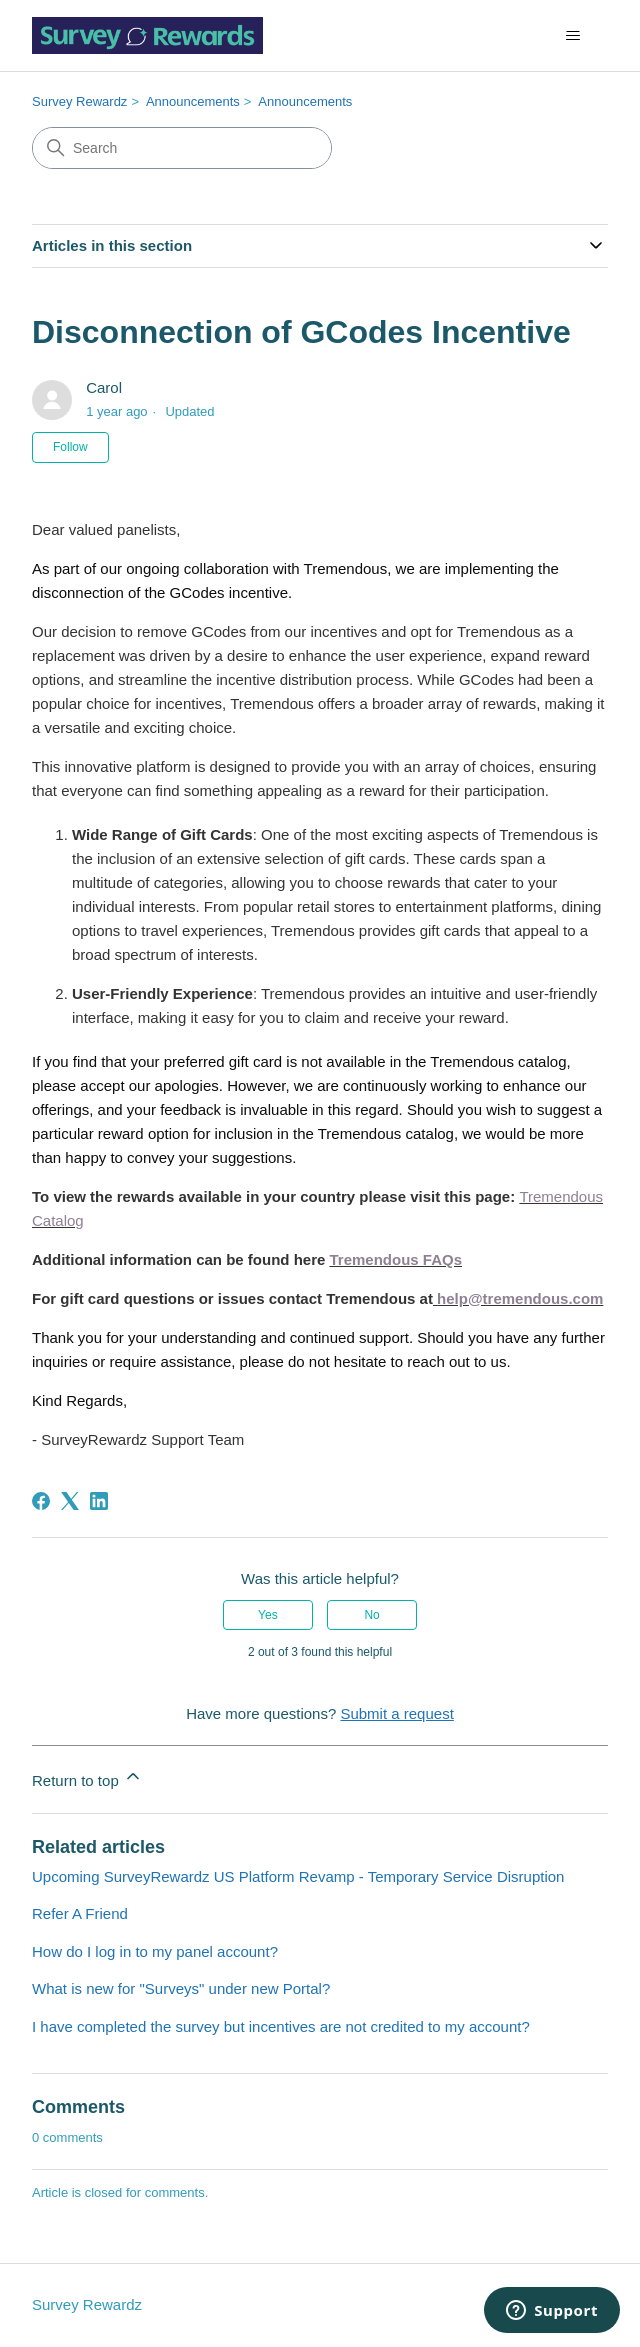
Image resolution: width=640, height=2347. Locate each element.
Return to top (87, 1777)
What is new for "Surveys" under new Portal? (181, 1988)
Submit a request (396, 1713)
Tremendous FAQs (396, 1259)
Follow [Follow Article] (70, 447)
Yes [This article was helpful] (268, 1615)
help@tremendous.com (520, 1298)
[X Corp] (70, 1501)
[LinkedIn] (99, 1501)
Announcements (193, 101)
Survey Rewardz (79, 101)
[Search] (182, 148)
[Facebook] (41, 1501)
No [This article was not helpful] (371, 1615)
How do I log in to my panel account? (155, 1951)
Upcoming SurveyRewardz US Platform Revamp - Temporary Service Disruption (298, 1876)
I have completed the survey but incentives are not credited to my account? (281, 2026)
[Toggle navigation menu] (572, 36)
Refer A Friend (80, 1913)
